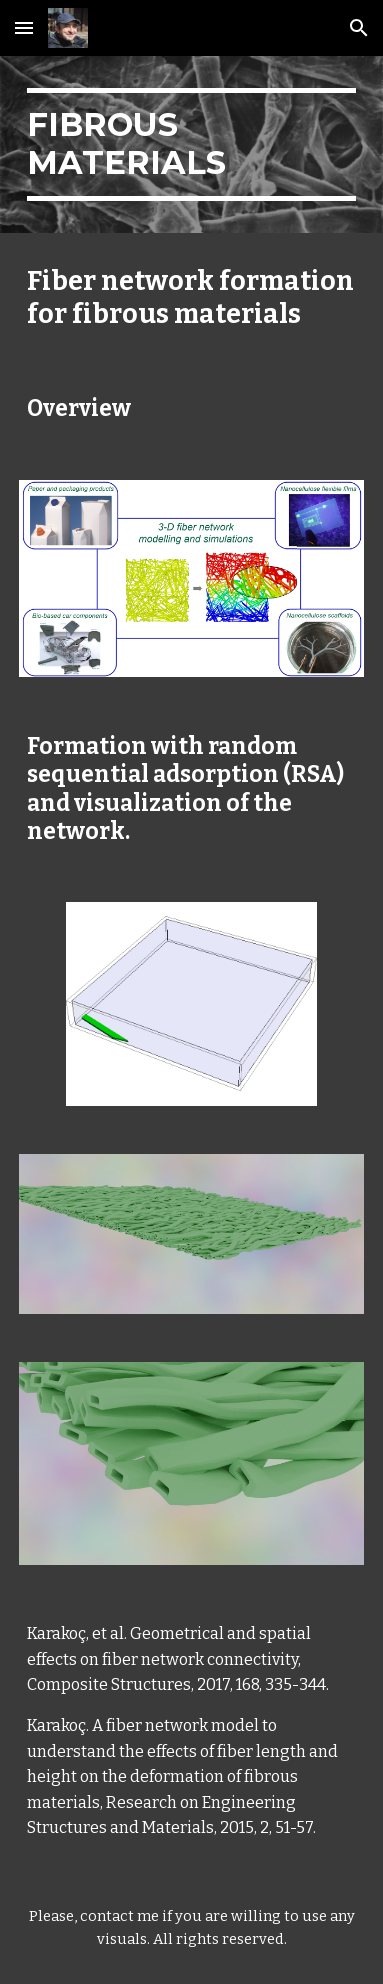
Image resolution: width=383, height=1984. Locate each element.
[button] (24, 27)
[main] (191, 144)
